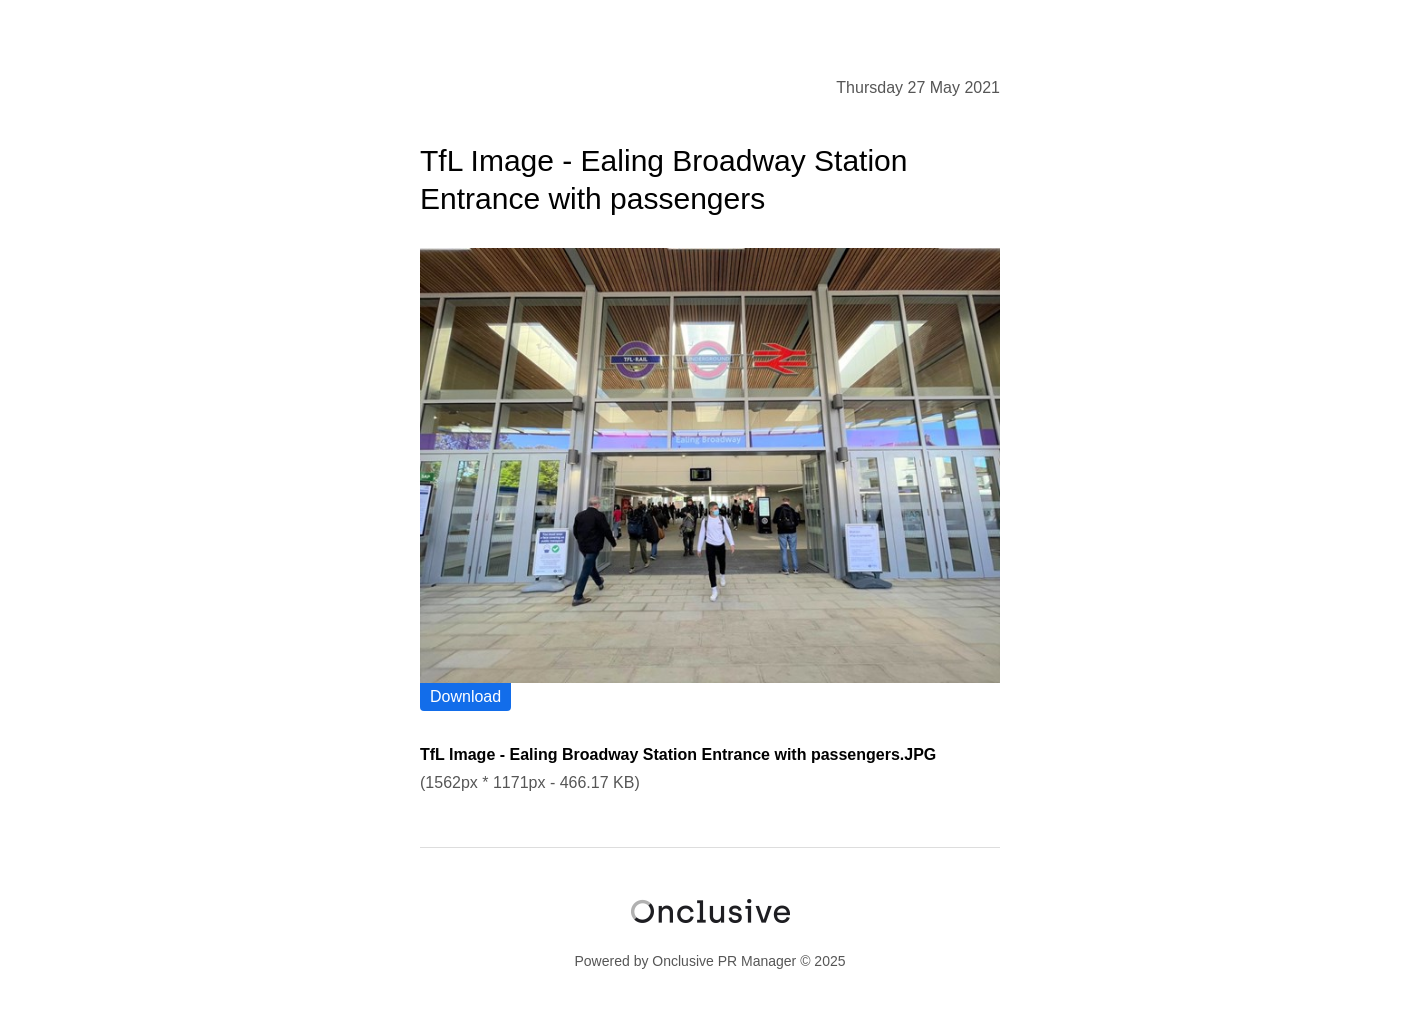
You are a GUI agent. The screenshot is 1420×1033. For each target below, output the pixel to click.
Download (465, 696)
